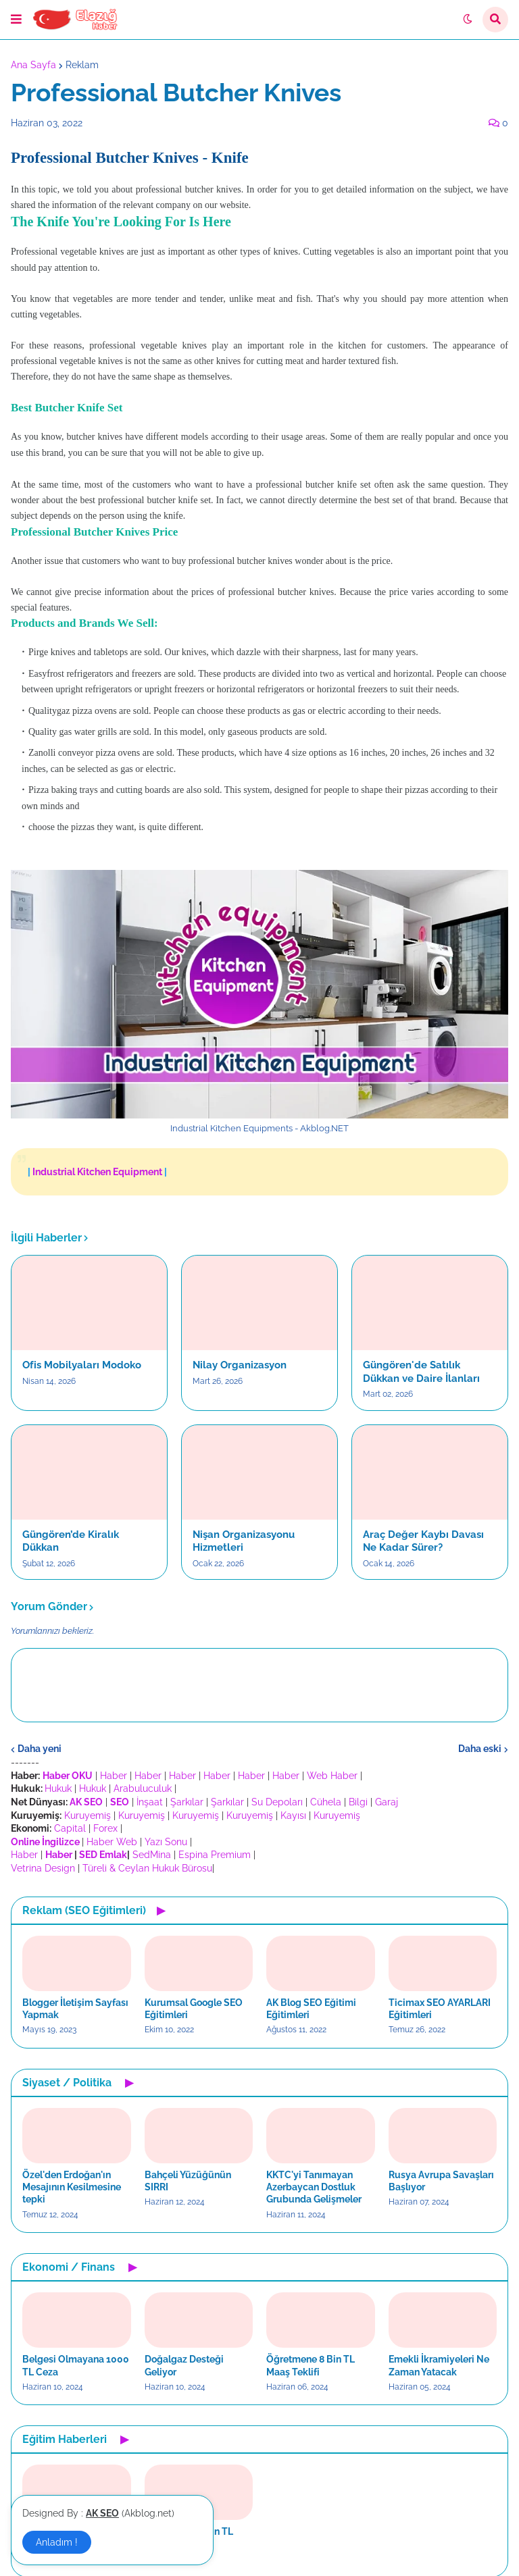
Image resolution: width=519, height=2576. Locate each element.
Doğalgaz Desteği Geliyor (184, 2365)
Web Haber (332, 1775)
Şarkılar (186, 1802)
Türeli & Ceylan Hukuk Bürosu (147, 1868)
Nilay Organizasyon (240, 1365)
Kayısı (293, 1815)
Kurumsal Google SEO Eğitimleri (194, 2008)
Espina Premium (214, 1854)
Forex (105, 1828)
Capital (70, 1828)
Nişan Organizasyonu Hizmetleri (244, 1541)
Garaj (386, 1802)
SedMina (151, 1854)
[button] (16, 19)
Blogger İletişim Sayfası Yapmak (75, 2008)
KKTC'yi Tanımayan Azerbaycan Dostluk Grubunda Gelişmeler (314, 2187)
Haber (113, 1775)
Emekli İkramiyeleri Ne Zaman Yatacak (439, 2365)
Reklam (82, 65)
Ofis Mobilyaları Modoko (81, 1365)
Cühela (325, 1802)
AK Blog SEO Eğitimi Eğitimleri (311, 2008)
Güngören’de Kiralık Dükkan (70, 1541)
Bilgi (358, 1802)
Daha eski (479, 1748)
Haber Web (111, 1841)
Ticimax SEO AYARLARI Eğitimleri (440, 2008)
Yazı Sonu (166, 1841)
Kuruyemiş (87, 1815)
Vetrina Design (43, 1868)
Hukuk (58, 1788)
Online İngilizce (45, 1841)
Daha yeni (39, 1748)
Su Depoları (277, 1802)
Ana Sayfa (33, 65)
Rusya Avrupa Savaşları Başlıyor (441, 2180)
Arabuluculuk (143, 1788)
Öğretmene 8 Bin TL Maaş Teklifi (310, 2365)
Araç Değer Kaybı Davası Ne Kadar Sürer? (423, 1541)
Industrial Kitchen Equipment (97, 1171)
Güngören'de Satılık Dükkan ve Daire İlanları (421, 1372)
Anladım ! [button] (57, 2542)
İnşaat (150, 1802)
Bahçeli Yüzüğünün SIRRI (188, 2180)
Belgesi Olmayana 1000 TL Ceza (75, 2365)
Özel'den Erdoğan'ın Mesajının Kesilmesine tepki (71, 2187)
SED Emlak (103, 1854)
